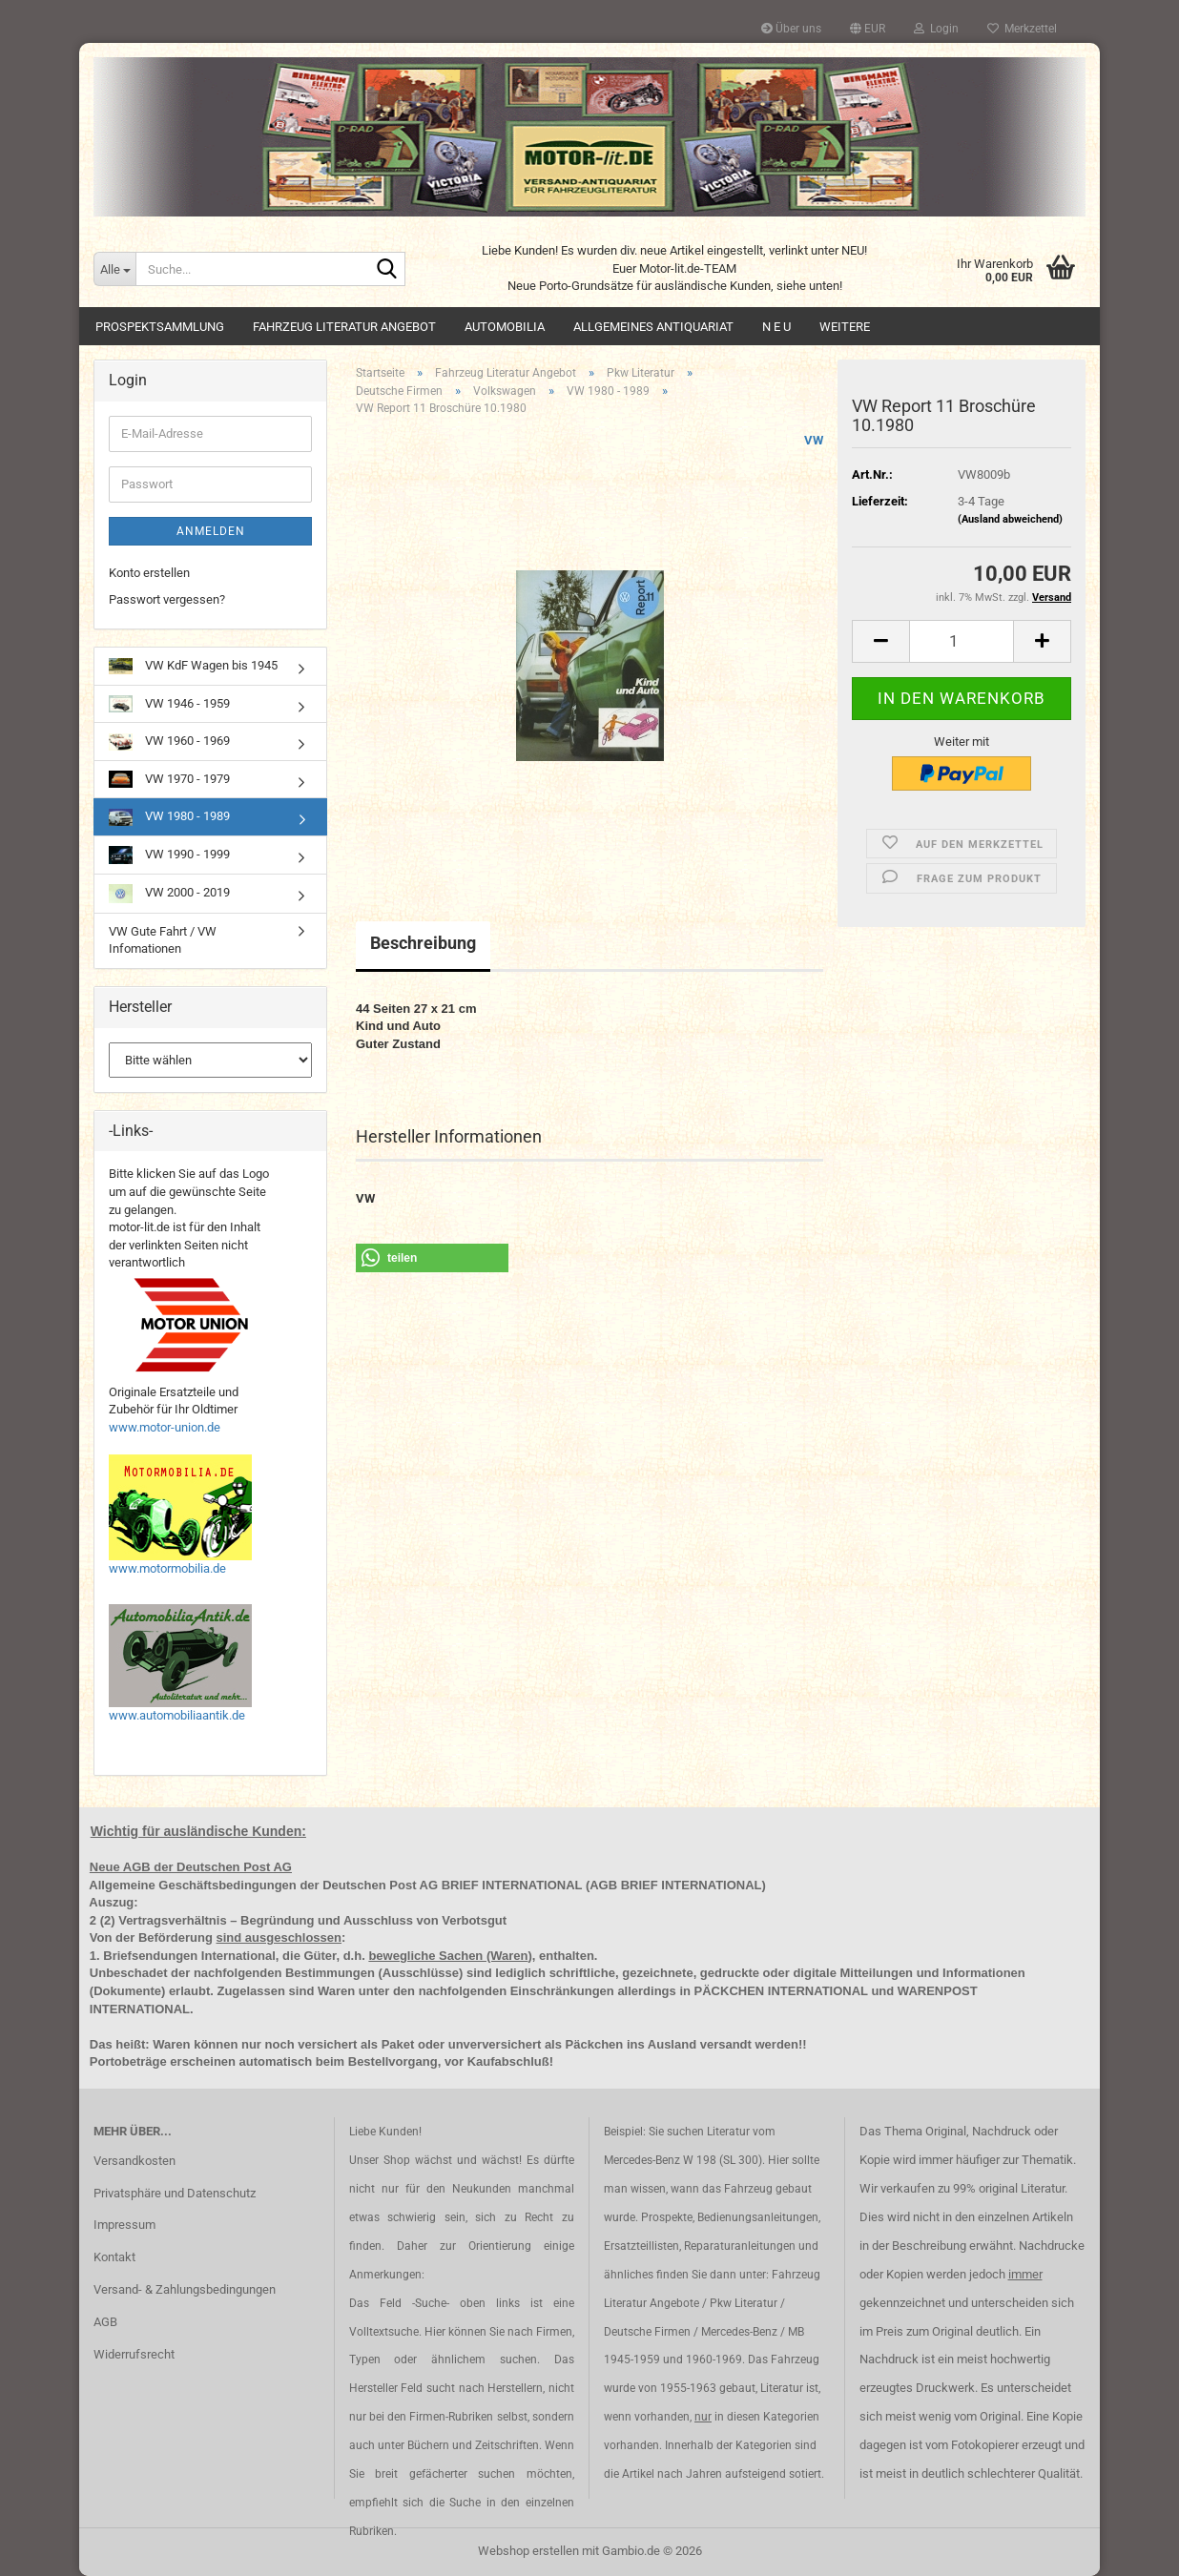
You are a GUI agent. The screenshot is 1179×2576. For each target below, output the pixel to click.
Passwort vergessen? (167, 599)
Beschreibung (423, 943)
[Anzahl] (961, 641)
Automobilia (505, 326)
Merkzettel (1022, 28)
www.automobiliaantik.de (177, 1715)
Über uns (791, 28)
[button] (868, 28)
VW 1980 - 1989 (169, 817)
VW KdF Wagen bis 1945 (193, 666)
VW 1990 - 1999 (169, 854)
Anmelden (210, 531)
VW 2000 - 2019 (169, 893)
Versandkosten (134, 2161)
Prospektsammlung (159, 326)
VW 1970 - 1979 (169, 779)
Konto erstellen (149, 573)
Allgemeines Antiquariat (653, 326)
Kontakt (114, 2257)
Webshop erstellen (528, 2551)
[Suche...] (114, 269)
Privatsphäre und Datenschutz (174, 2193)
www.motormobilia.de (167, 1568)
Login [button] (936, 28)
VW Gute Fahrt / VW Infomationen (163, 940)
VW (813, 440)
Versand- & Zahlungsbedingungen (184, 2289)
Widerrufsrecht (134, 2354)
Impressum (124, 2224)
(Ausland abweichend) (1010, 519)
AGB (105, 2322)
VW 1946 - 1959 (169, 703)
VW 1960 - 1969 (169, 742)
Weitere (844, 326)
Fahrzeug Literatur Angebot (344, 326)
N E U (776, 326)
